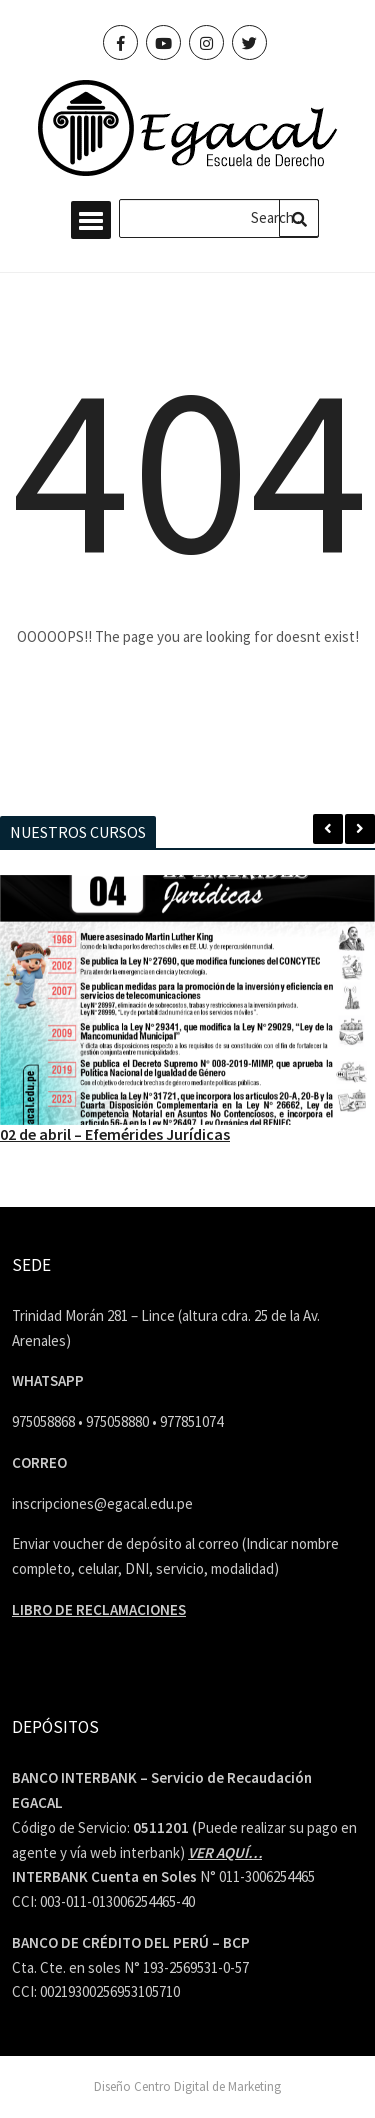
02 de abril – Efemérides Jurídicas (115, 1134)
